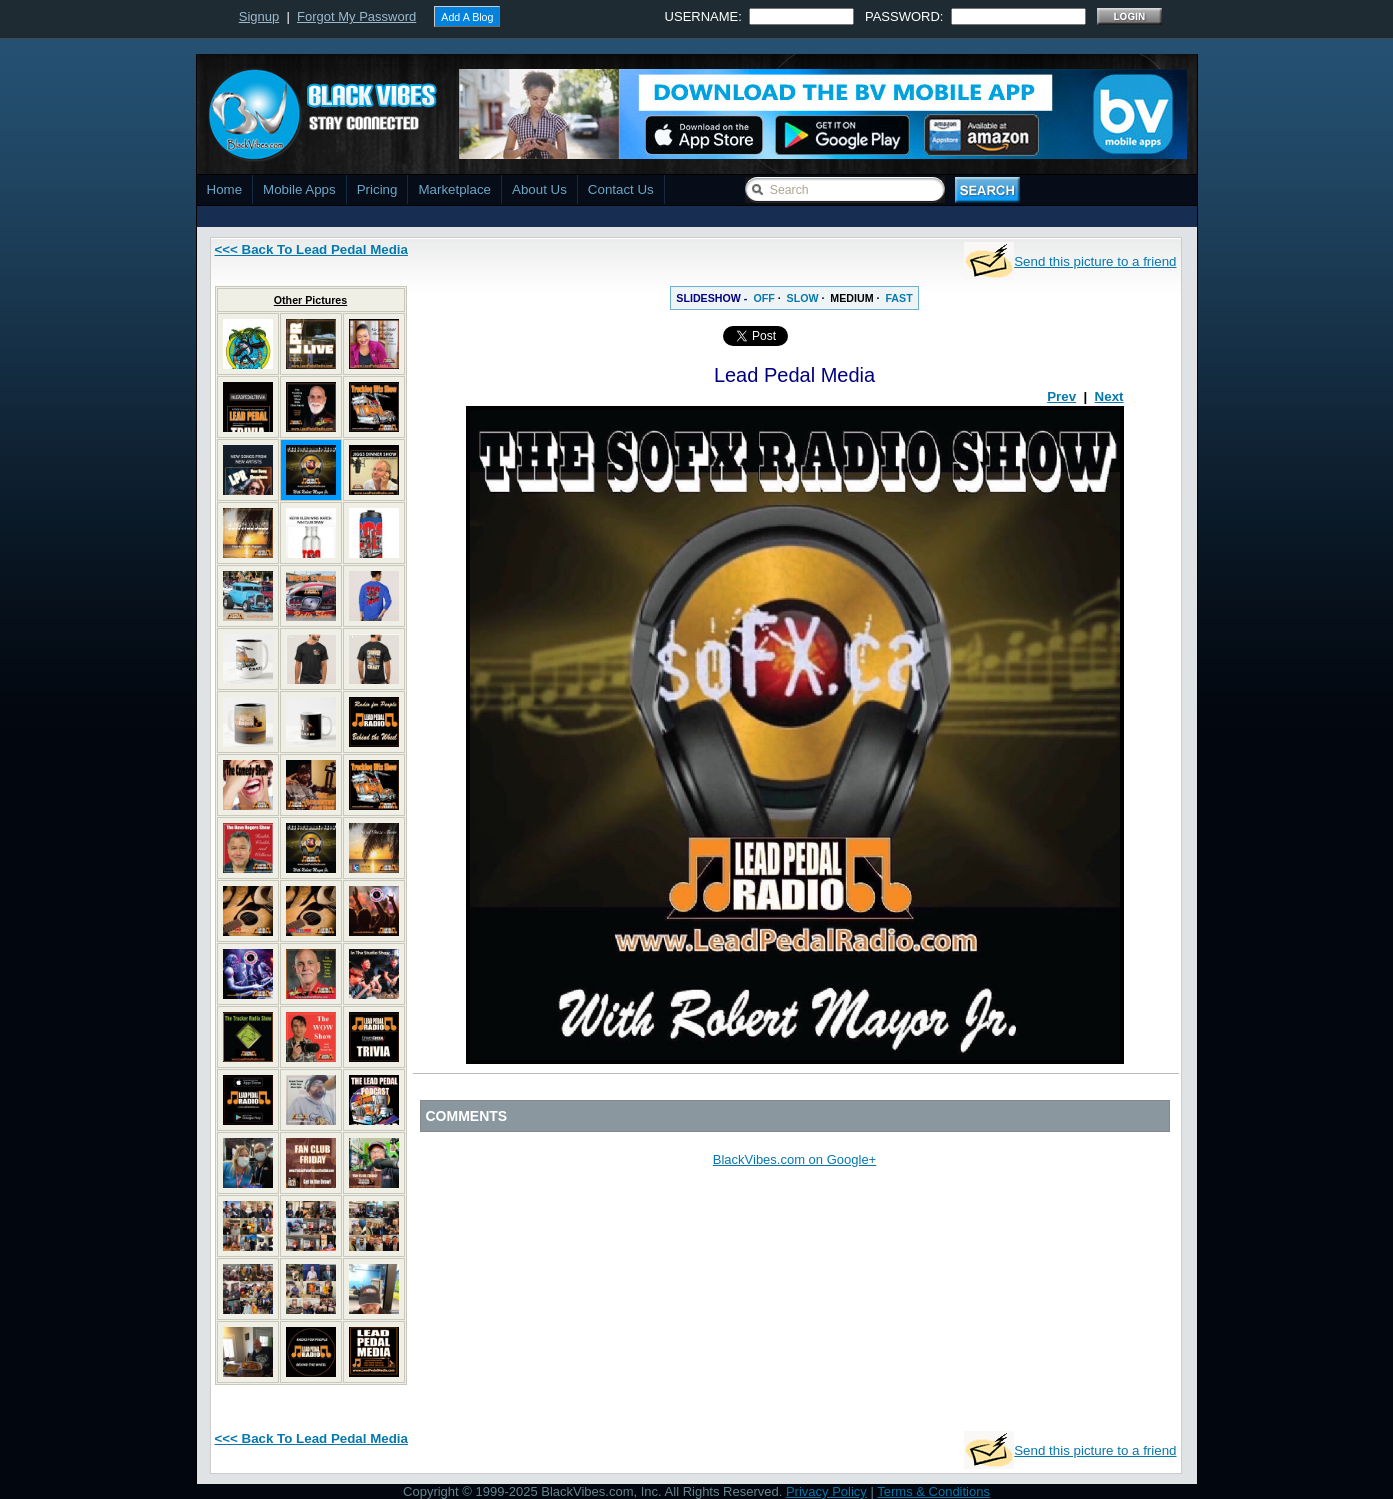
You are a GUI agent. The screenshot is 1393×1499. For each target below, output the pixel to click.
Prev (1061, 396)
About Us (539, 189)
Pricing (377, 189)
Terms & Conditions (933, 1491)
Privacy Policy (826, 1491)
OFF (763, 298)
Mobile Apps (299, 189)
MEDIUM (851, 298)
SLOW (803, 298)
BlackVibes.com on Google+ (794, 1159)
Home (225, 189)
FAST (898, 298)
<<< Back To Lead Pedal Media (311, 249)
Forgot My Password (356, 16)
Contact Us (621, 189)
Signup (259, 16)
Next (1109, 396)
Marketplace (454, 189)
